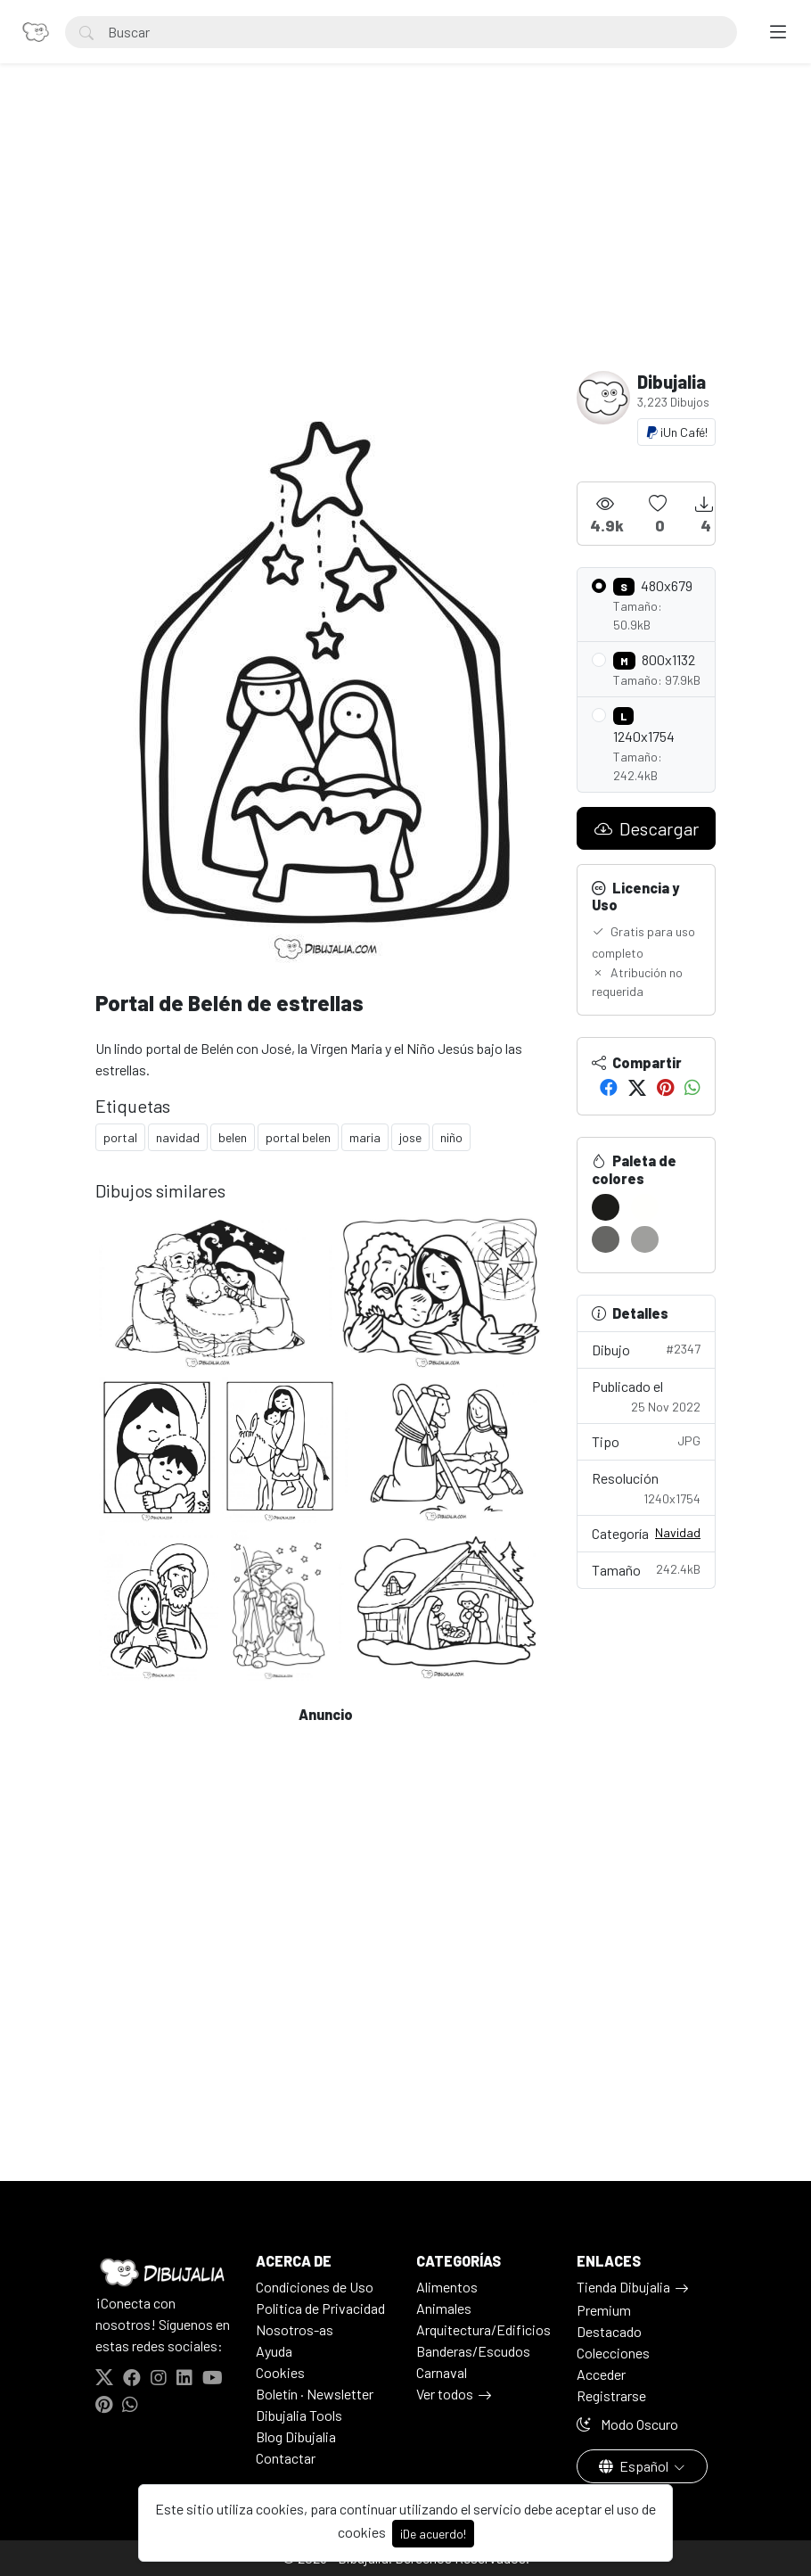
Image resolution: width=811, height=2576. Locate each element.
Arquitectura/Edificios (483, 2329)
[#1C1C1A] (605, 1207)
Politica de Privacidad (320, 2308)
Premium (604, 2309)
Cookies (280, 2372)
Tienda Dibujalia (623, 2286)
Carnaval (441, 2372)
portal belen (298, 1137)
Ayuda (274, 2350)
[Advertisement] (405, 237)
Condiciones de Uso (314, 2286)
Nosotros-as (294, 2329)
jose (410, 1137)
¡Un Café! (676, 432)
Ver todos (444, 2393)
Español (635, 2465)
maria (365, 1137)
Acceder (601, 2374)
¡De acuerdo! (433, 2533)
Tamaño (646, 1569)
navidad (178, 1137)
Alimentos (447, 2286)
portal (120, 1137)
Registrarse (611, 2395)
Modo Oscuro (627, 2424)
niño (451, 1137)
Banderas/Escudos (473, 2350)
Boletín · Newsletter (314, 2393)
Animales (443, 2308)
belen (232, 1137)
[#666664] (605, 1239)
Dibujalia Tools (299, 2415)
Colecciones (613, 2352)
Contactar (285, 2457)
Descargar (646, 828)
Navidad (677, 1532)
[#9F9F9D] (645, 1239)
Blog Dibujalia (296, 2436)
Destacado (609, 2331)
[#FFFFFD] (645, 1207)
